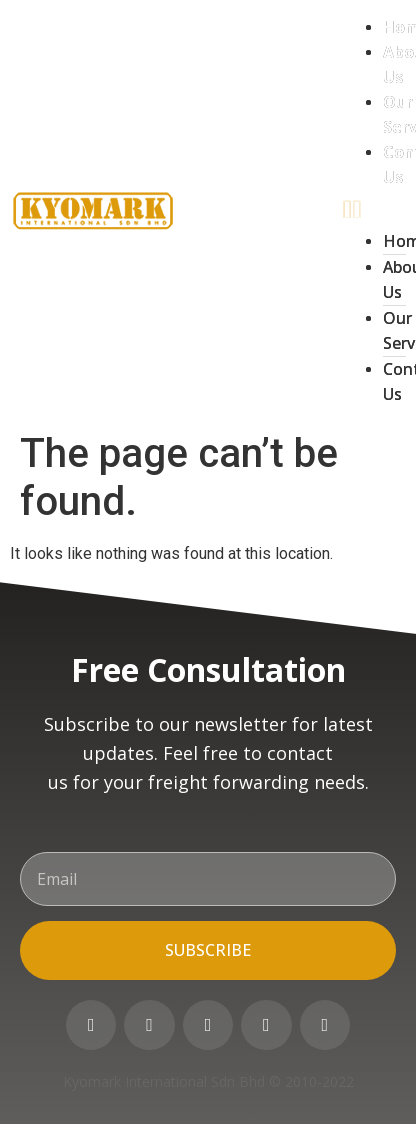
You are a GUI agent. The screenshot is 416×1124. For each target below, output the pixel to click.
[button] (374, 209)
